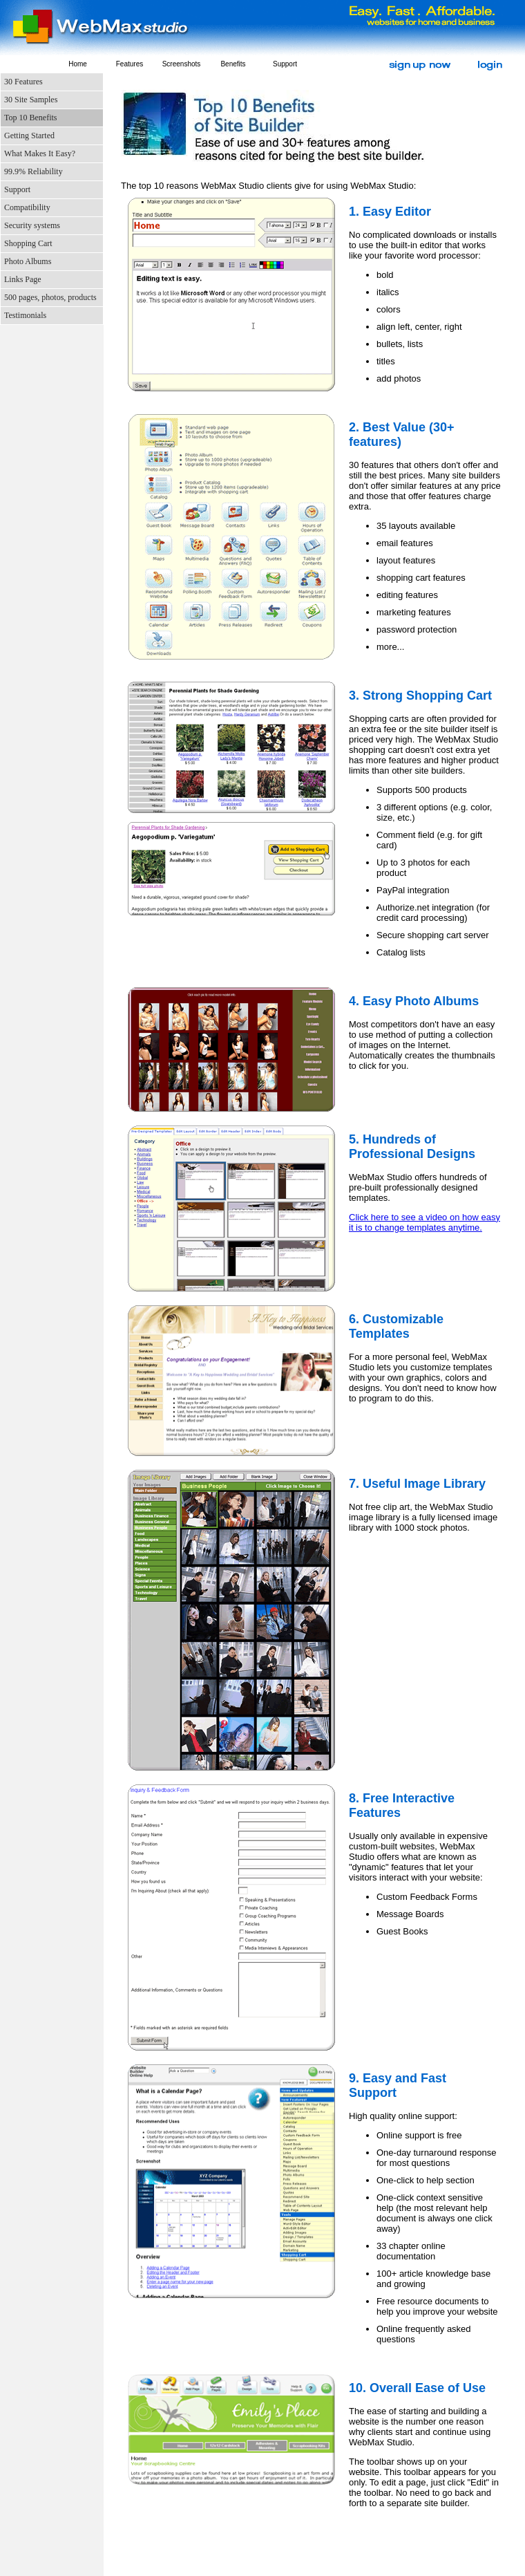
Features (129, 64)
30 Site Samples (30, 99)
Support (285, 64)
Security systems (32, 225)
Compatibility (27, 207)
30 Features (23, 81)
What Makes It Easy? (39, 153)
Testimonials (25, 315)
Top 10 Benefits (30, 117)
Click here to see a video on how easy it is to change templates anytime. (424, 1222)
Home (77, 64)
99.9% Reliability (33, 171)
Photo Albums (27, 261)
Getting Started (29, 135)
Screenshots (181, 64)
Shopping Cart (28, 243)
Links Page (22, 279)
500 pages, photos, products (50, 297)
